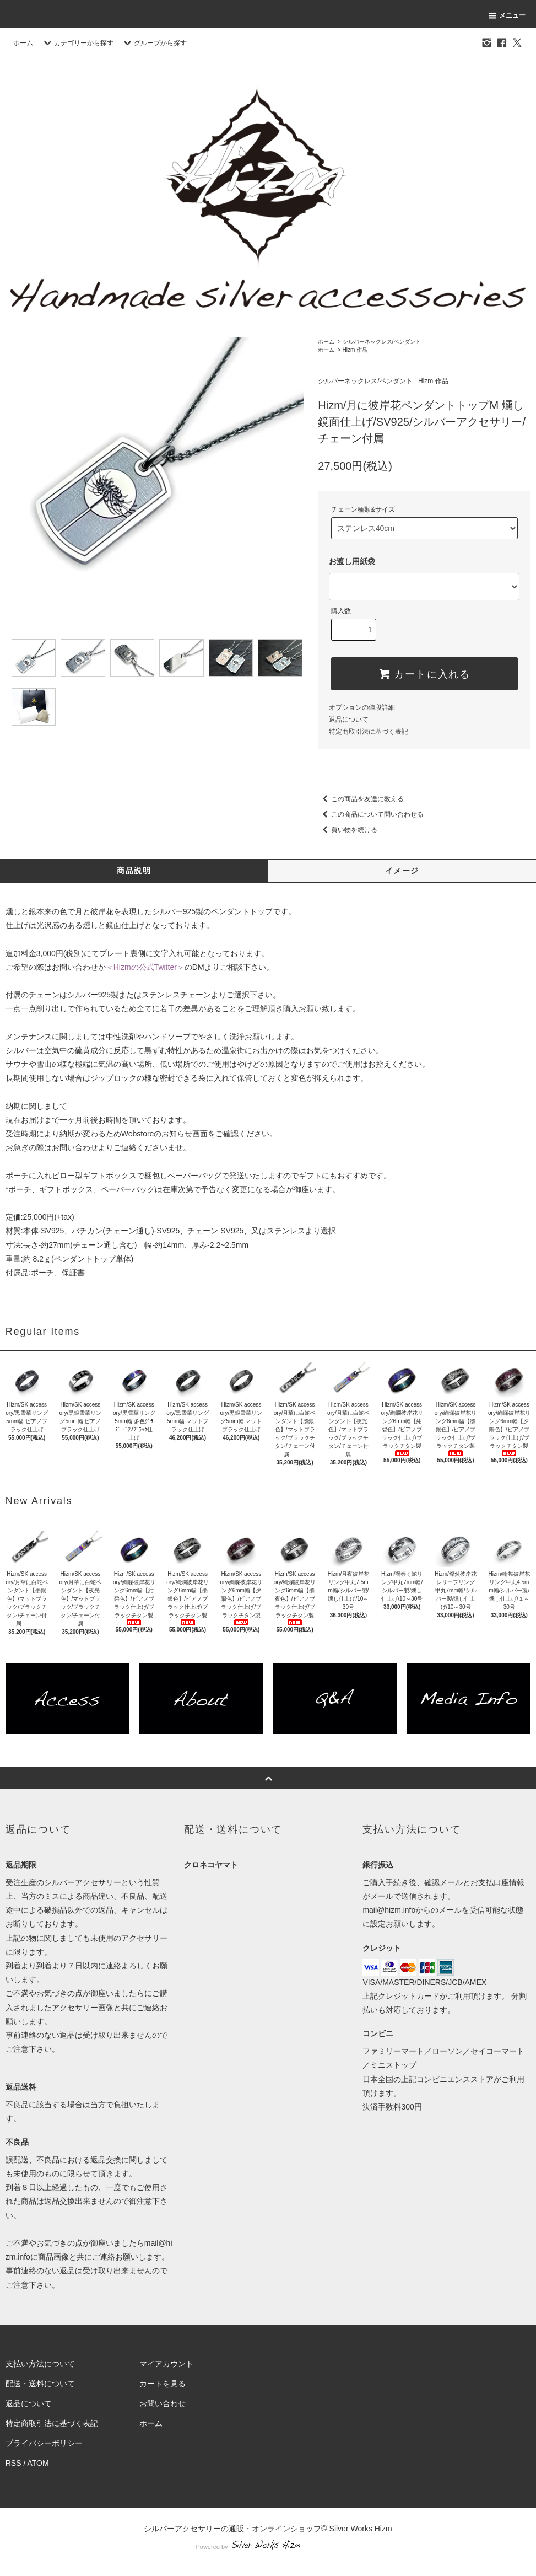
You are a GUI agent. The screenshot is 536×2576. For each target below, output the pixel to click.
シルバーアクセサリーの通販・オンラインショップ (232, 2528)
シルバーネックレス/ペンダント (382, 342)
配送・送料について (40, 2383)
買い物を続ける (347, 830)
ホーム (23, 43)
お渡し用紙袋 (352, 561)
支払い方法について (40, 2363)
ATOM (37, 2463)
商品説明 (134, 870)
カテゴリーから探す (77, 43)
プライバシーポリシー (44, 2443)
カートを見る (162, 2383)
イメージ (402, 870)
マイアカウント (166, 2363)
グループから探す (154, 43)
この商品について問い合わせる (371, 814)
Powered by (268, 2546)
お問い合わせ (162, 2403)
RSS (13, 2463)
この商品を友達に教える (361, 799)
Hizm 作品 (355, 350)
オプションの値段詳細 (362, 707)
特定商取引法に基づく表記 (368, 732)
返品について (349, 719)
